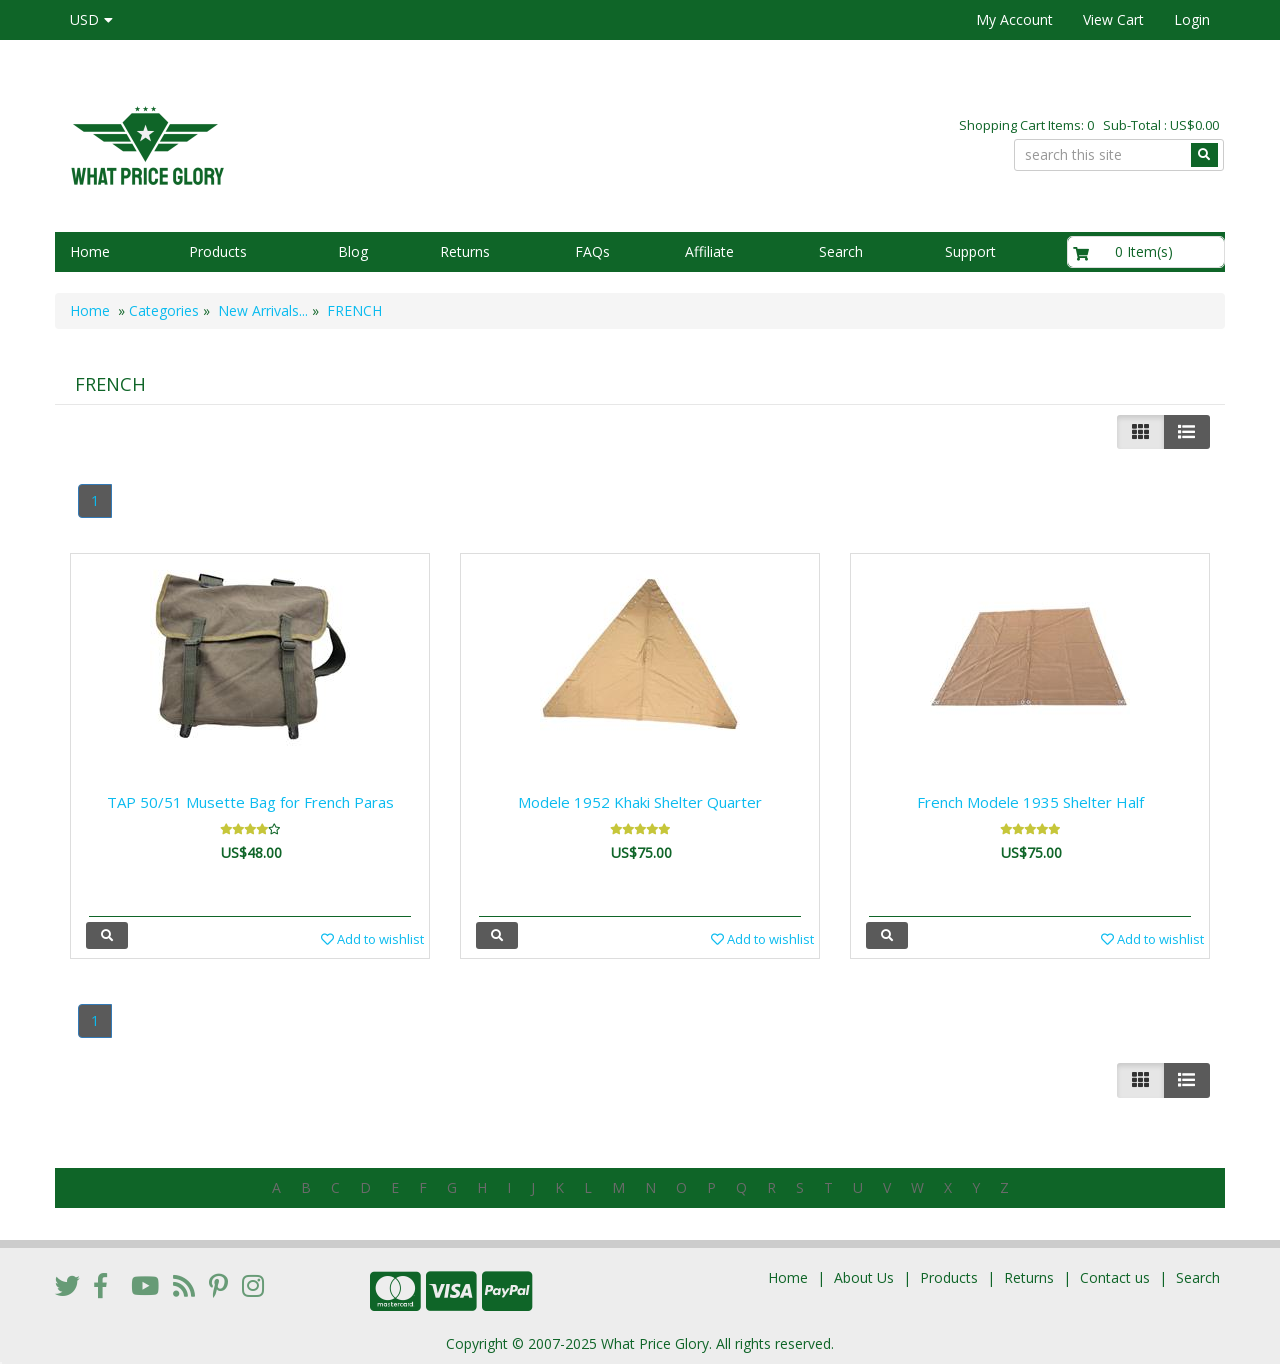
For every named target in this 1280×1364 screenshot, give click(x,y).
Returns (465, 251)
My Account (1014, 19)
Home (90, 251)
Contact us (1115, 1277)
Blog (353, 251)
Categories (164, 310)
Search (841, 251)
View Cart (1113, 19)
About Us (864, 1277)
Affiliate (709, 251)
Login (1192, 19)
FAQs (592, 251)
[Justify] (1186, 432)
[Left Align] (1140, 432)
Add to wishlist (372, 939)
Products (218, 251)
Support (970, 251)
